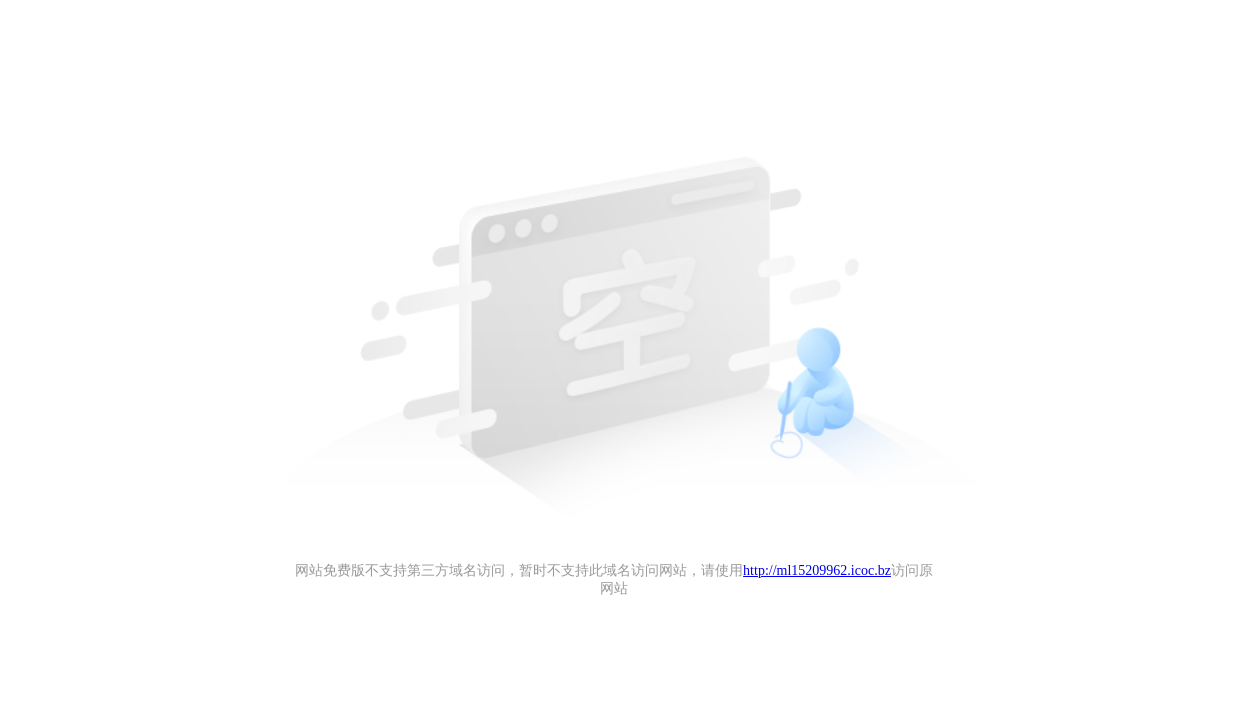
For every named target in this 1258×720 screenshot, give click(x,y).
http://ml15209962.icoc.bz (817, 570)
